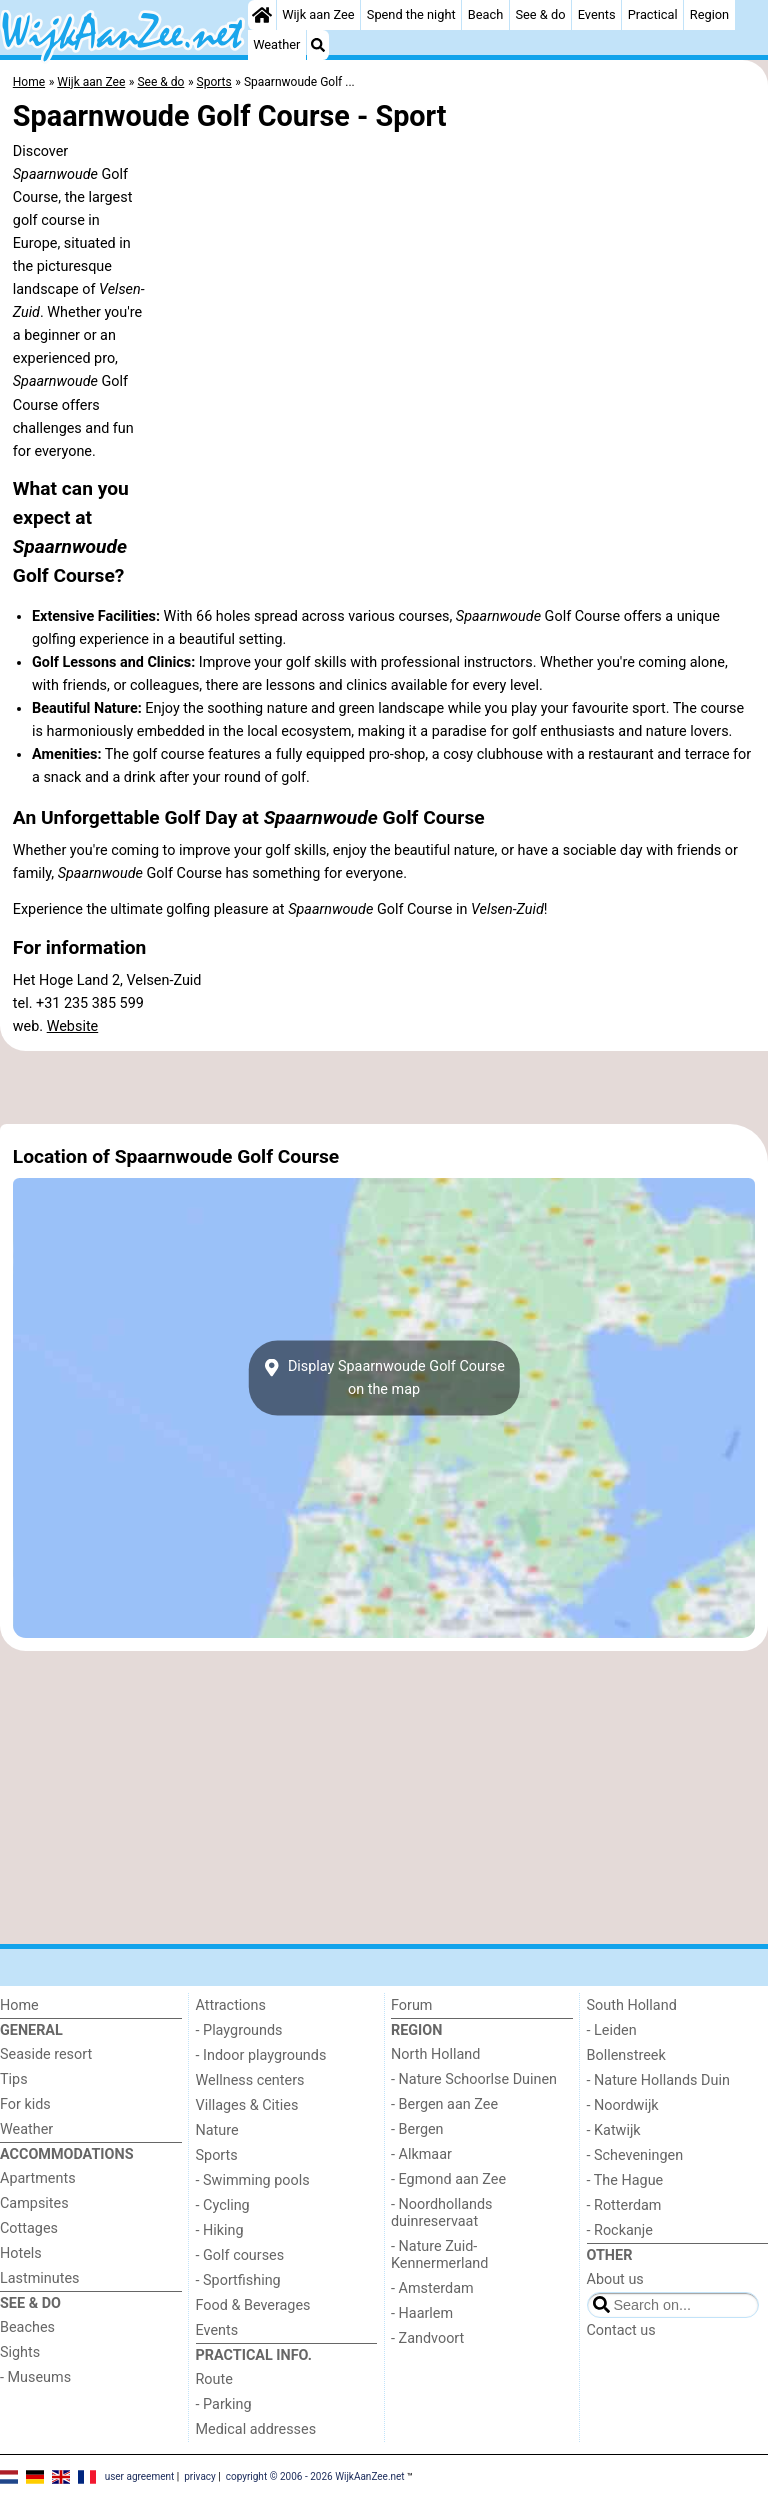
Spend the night (411, 14)
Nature (217, 2130)
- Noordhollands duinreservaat (442, 2213)
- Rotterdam (624, 2205)
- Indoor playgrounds (261, 2055)
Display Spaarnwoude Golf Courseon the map (384, 1378)
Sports (217, 2155)
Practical (653, 14)
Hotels (21, 2253)
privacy (200, 2476)
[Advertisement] (384, 1087)
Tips (14, 2079)
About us (615, 2279)
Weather (276, 44)
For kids (25, 2104)
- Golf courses (240, 2255)
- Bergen (417, 2129)
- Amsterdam (432, 2288)
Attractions (231, 2005)
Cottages (29, 2228)
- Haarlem (422, 2313)
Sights (20, 2352)
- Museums (35, 2377)
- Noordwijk (623, 2105)
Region (709, 14)
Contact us (621, 2330)
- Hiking (220, 2230)
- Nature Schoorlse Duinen (474, 2079)
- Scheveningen (635, 2155)
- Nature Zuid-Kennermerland (439, 2255)
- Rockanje (620, 2230)
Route (214, 2379)
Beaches (27, 2327)
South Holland (632, 2005)
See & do (540, 14)
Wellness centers (250, 2080)
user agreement (140, 2476)
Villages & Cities (247, 2105)
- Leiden (612, 2030)
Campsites (34, 2203)
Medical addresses (256, 2429)
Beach (485, 14)
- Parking (224, 2404)
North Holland (435, 2054)
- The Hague (625, 2180)
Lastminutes (39, 2278)
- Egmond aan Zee (448, 2179)
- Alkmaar (421, 2154)
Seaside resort (46, 2054)
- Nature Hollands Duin (658, 2080)
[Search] (318, 45)
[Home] (262, 15)
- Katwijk (614, 2130)
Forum (411, 2005)
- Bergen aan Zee (444, 2104)
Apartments (38, 2178)
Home (19, 2005)
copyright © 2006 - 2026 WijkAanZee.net (315, 2476)
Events (597, 14)
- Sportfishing (238, 2280)
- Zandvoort (427, 2338)
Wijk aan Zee (318, 14)
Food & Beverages (253, 2305)
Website (73, 1026)
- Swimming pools (253, 2180)
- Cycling (223, 2205)
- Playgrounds (239, 2030)
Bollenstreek (626, 2055)
